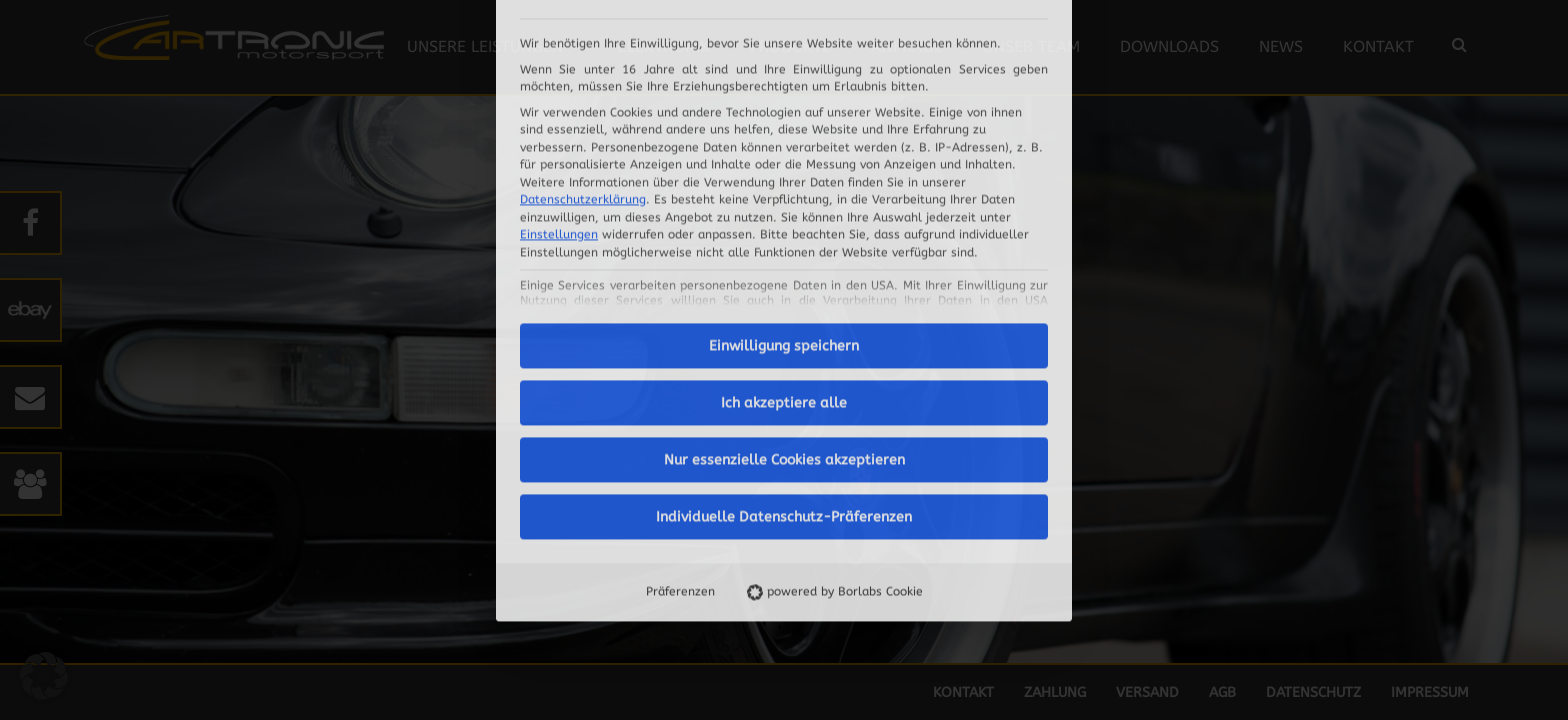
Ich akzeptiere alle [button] (784, 216)
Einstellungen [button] (559, 48)
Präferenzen (680, 405)
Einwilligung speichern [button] (784, 159)
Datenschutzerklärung (583, 13)
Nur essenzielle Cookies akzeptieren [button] (784, 273)
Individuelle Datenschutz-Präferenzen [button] (784, 330)
